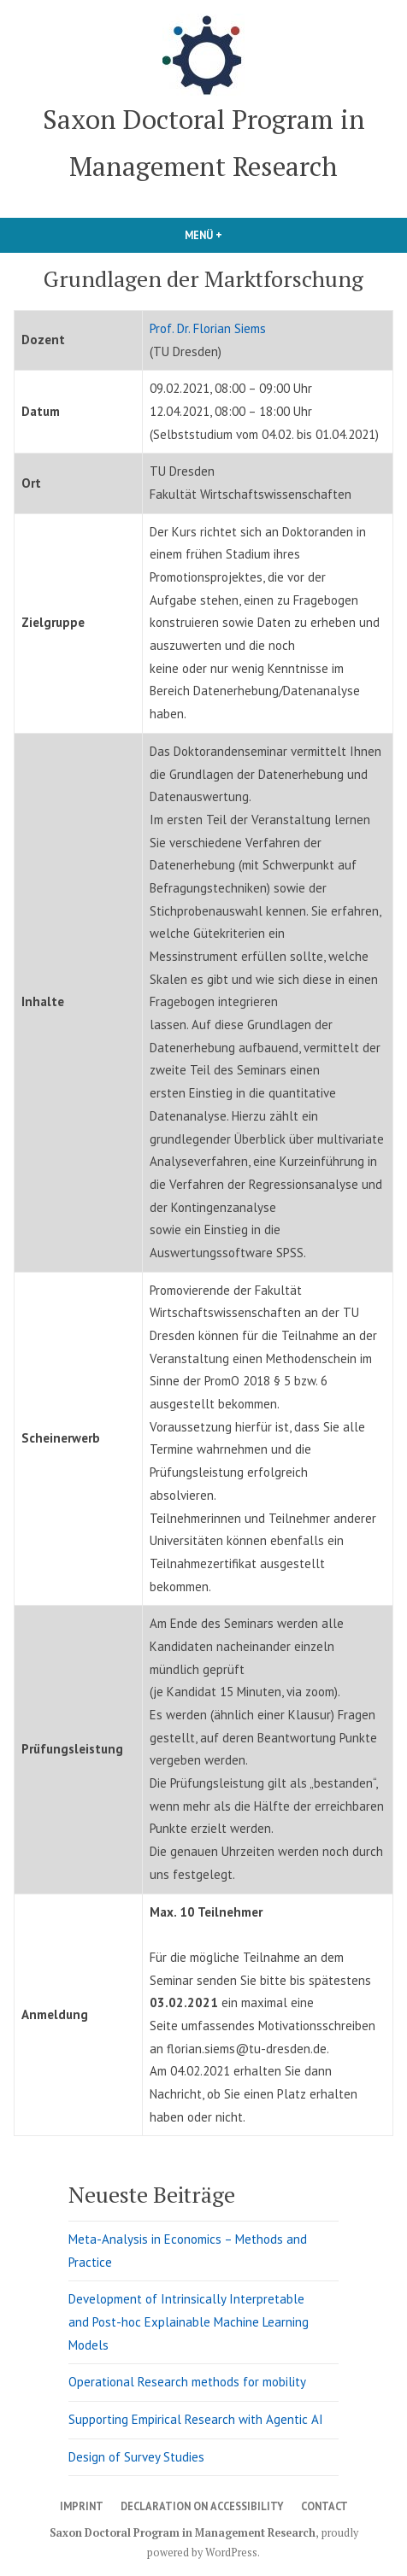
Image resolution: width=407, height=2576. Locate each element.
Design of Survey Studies (136, 2457)
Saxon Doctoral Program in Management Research (183, 2533)
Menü (240, 235)
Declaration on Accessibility (202, 2506)
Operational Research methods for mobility (187, 2382)
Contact (324, 2506)
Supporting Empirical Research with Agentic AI (195, 2419)
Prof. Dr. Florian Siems (208, 328)
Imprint (81, 2506)
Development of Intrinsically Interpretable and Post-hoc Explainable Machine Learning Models (188, 2321)
